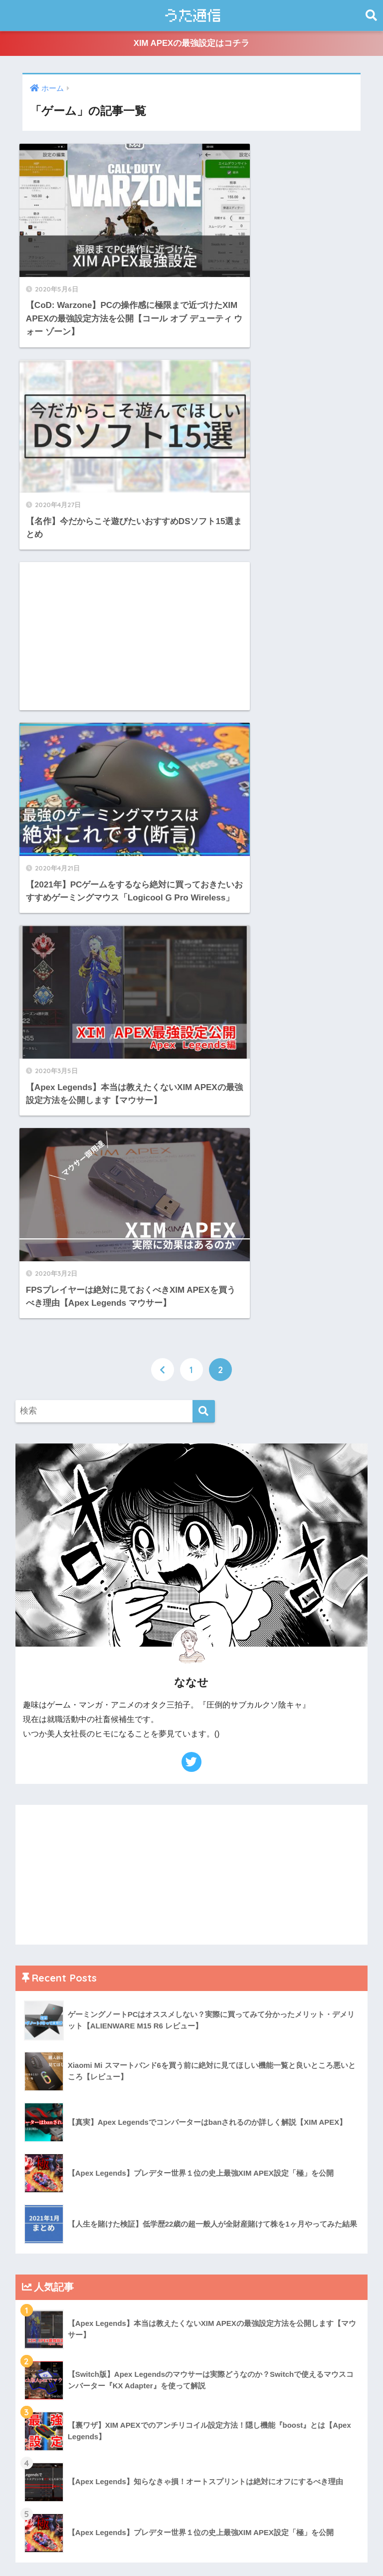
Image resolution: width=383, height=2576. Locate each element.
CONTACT (259, 2549)
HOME (191, 2528)
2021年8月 (44, 2255)
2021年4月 (44, 2299)
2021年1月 (44, 2366)
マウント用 (45, 2044)
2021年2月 (44, 2344)
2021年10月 (46, 2210)
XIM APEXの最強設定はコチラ (191, 44)
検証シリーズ (49, 2066)
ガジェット (45, 1978)
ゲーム (36, 1999)
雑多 (32, 2134)
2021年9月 (44, 2233)
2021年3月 (44, 2322)
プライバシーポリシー (196, 2549)
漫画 (32, 2089)
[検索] (203, 766)
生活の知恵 (45, 2111)
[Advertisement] (102, 408)
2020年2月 (44, 2456)
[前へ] (162, 723)
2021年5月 (44, 2277)
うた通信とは (128, 2549)
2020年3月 (44, 2433)
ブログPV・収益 (55, 2022)
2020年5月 (44, 2389)
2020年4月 (44, 2411)
